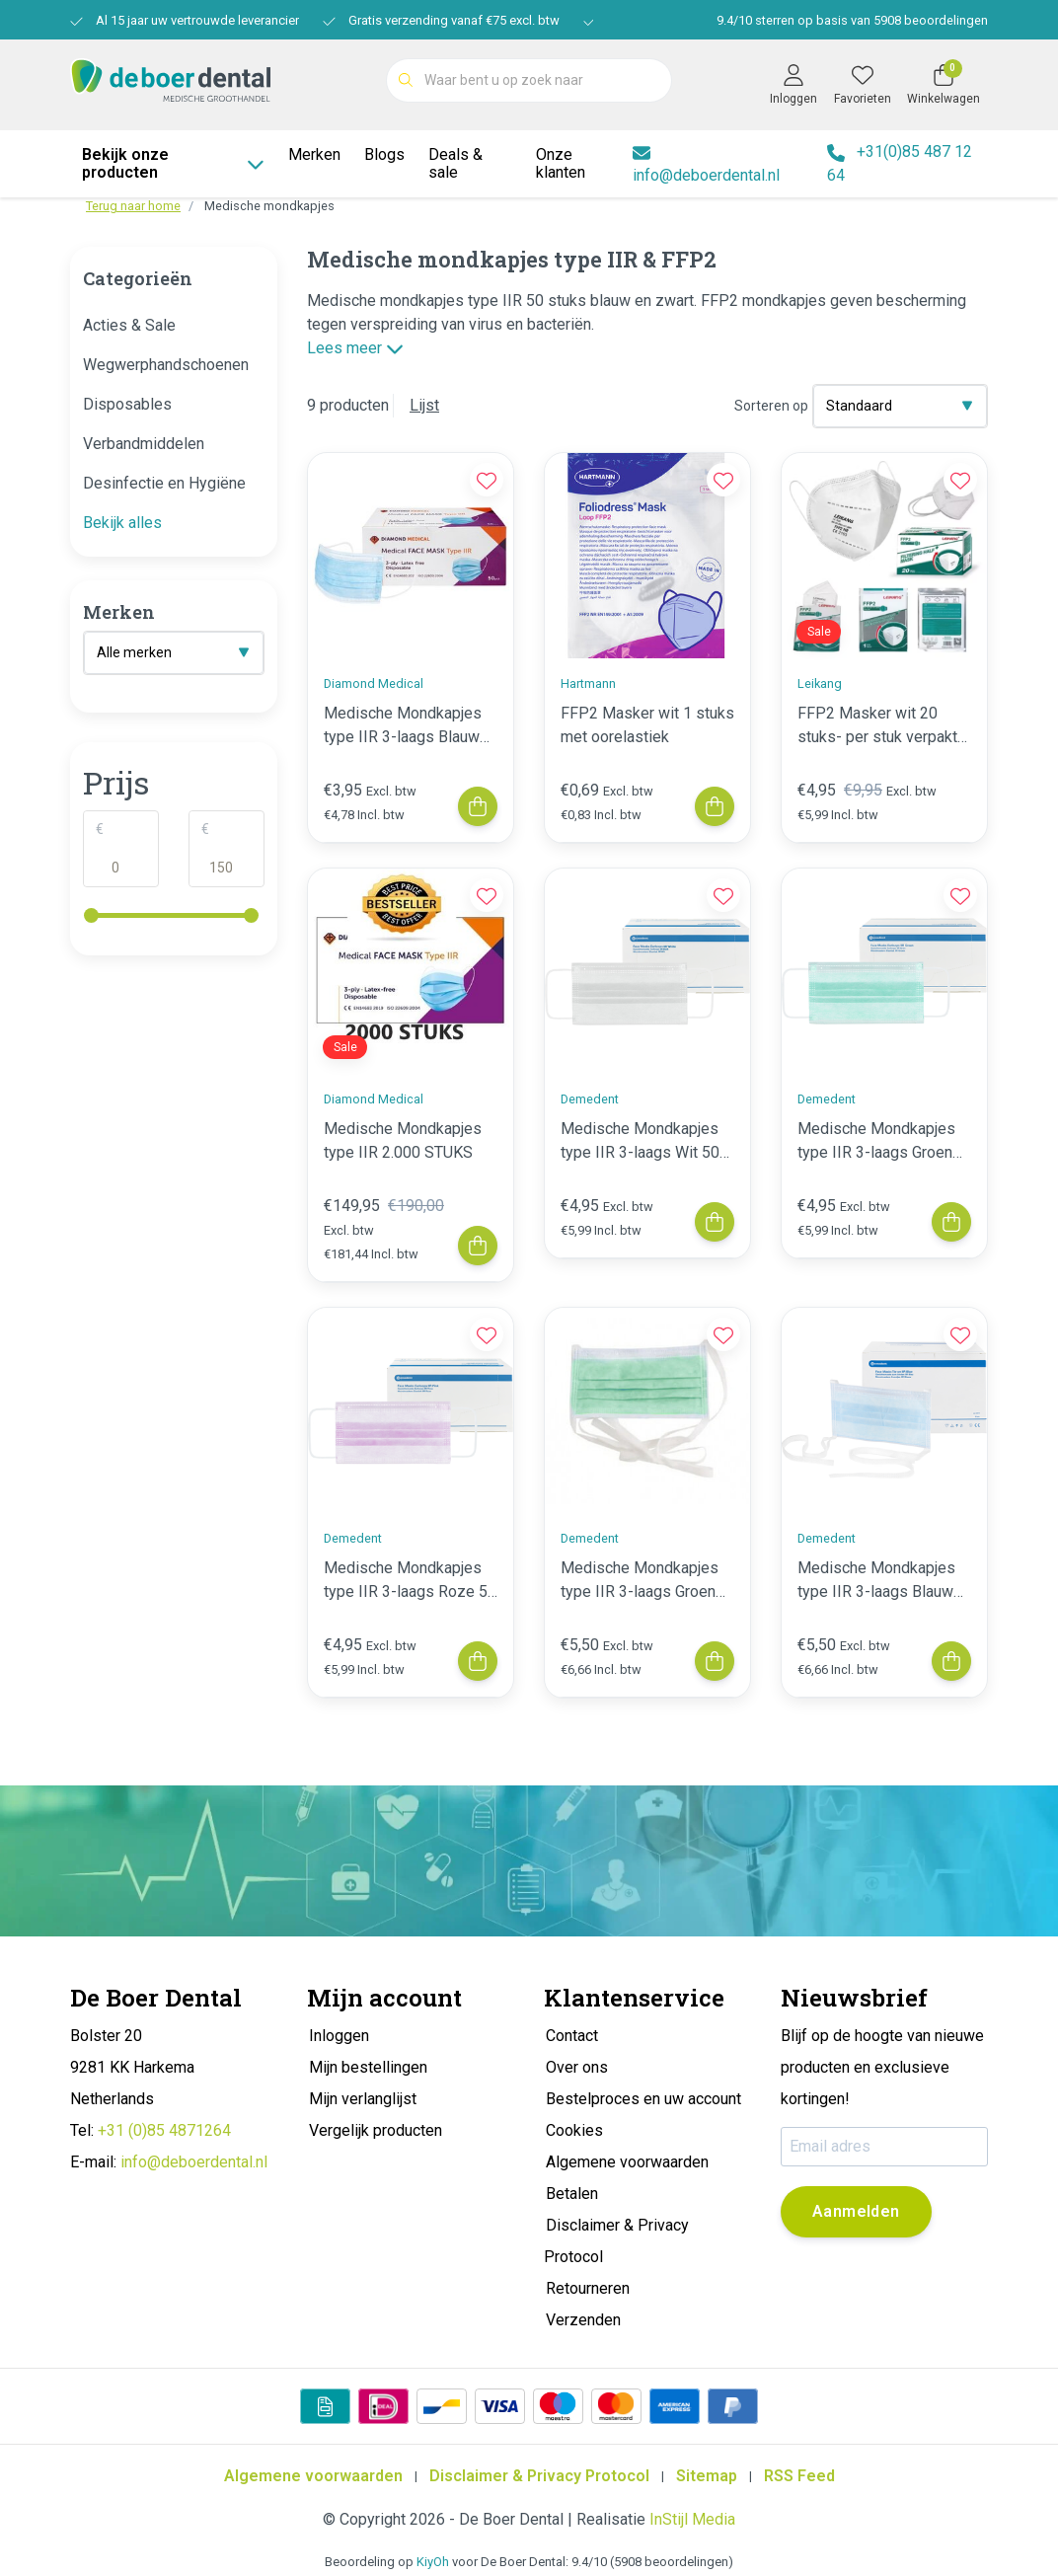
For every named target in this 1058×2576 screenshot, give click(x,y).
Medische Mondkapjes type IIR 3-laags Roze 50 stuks (410, 1581)
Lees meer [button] (355, 348)
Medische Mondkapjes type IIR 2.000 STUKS (403, 1140)
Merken (314, 154)
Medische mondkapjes (269, 205)
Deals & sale (455, 163)
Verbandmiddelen (143, 443)
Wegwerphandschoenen (166, 364)
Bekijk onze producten (173, 163)
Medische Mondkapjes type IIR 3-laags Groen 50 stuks (876, 1142)
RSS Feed (799, 2475)
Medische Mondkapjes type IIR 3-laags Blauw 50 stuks (403, 726)
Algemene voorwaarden (313, 2475)
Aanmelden (856, 2211)
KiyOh (432, 2561)
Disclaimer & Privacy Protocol (539, 2475)
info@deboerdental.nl (193, 2162)
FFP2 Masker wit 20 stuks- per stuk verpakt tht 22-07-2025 (877, 726)
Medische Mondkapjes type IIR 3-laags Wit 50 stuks (640, 1142)
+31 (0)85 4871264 (164, 2130)
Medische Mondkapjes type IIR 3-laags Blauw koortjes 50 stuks (876, 1581)
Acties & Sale (129, 325)
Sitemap (706, 2475)
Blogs (384, 154)
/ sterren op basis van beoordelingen (851, 20)
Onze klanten (560, 163)
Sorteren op (771, 406)
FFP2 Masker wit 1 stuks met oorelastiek (647, 725)
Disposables (127, 404)
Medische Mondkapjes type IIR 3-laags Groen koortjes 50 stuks (639, 1581)
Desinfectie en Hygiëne (164, 483)
